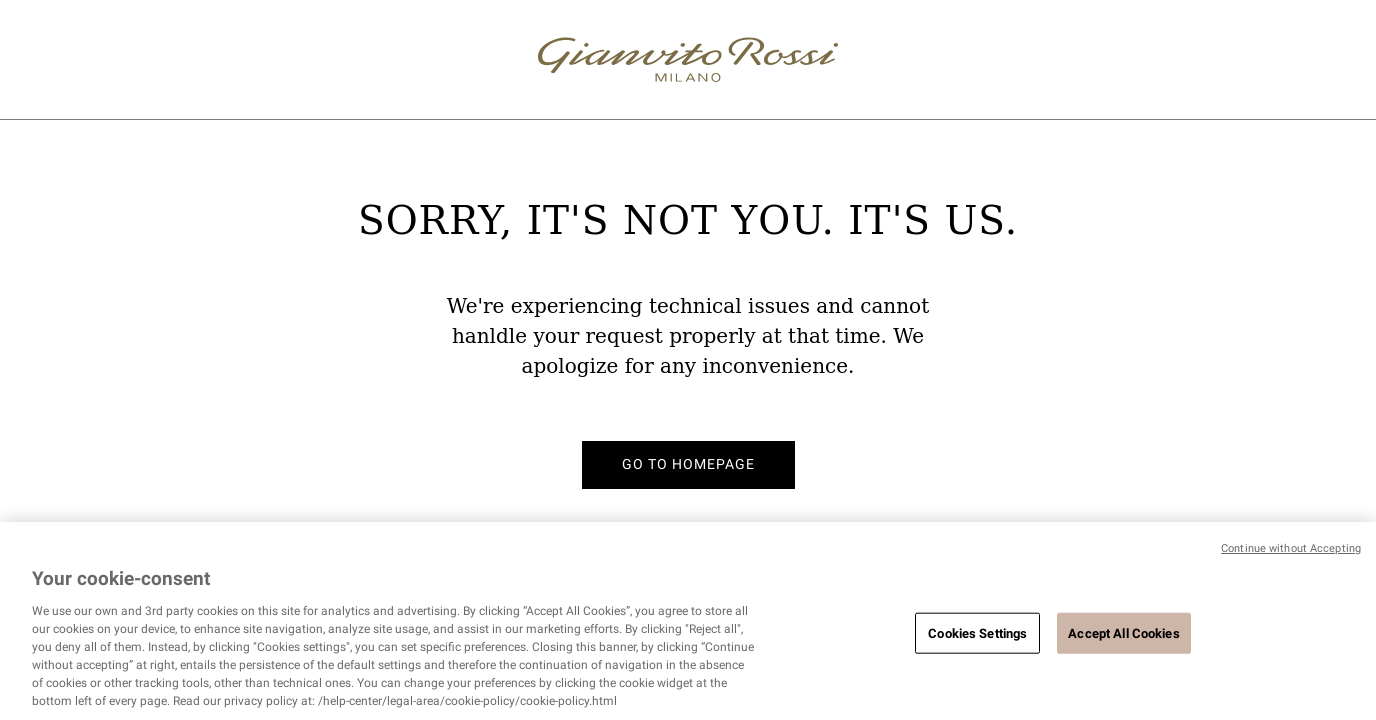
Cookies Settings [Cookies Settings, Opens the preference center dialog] (977, 632)
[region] (688, 621)
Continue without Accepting (1291, 548)
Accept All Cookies (1123, 632)
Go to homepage (688, 464)
